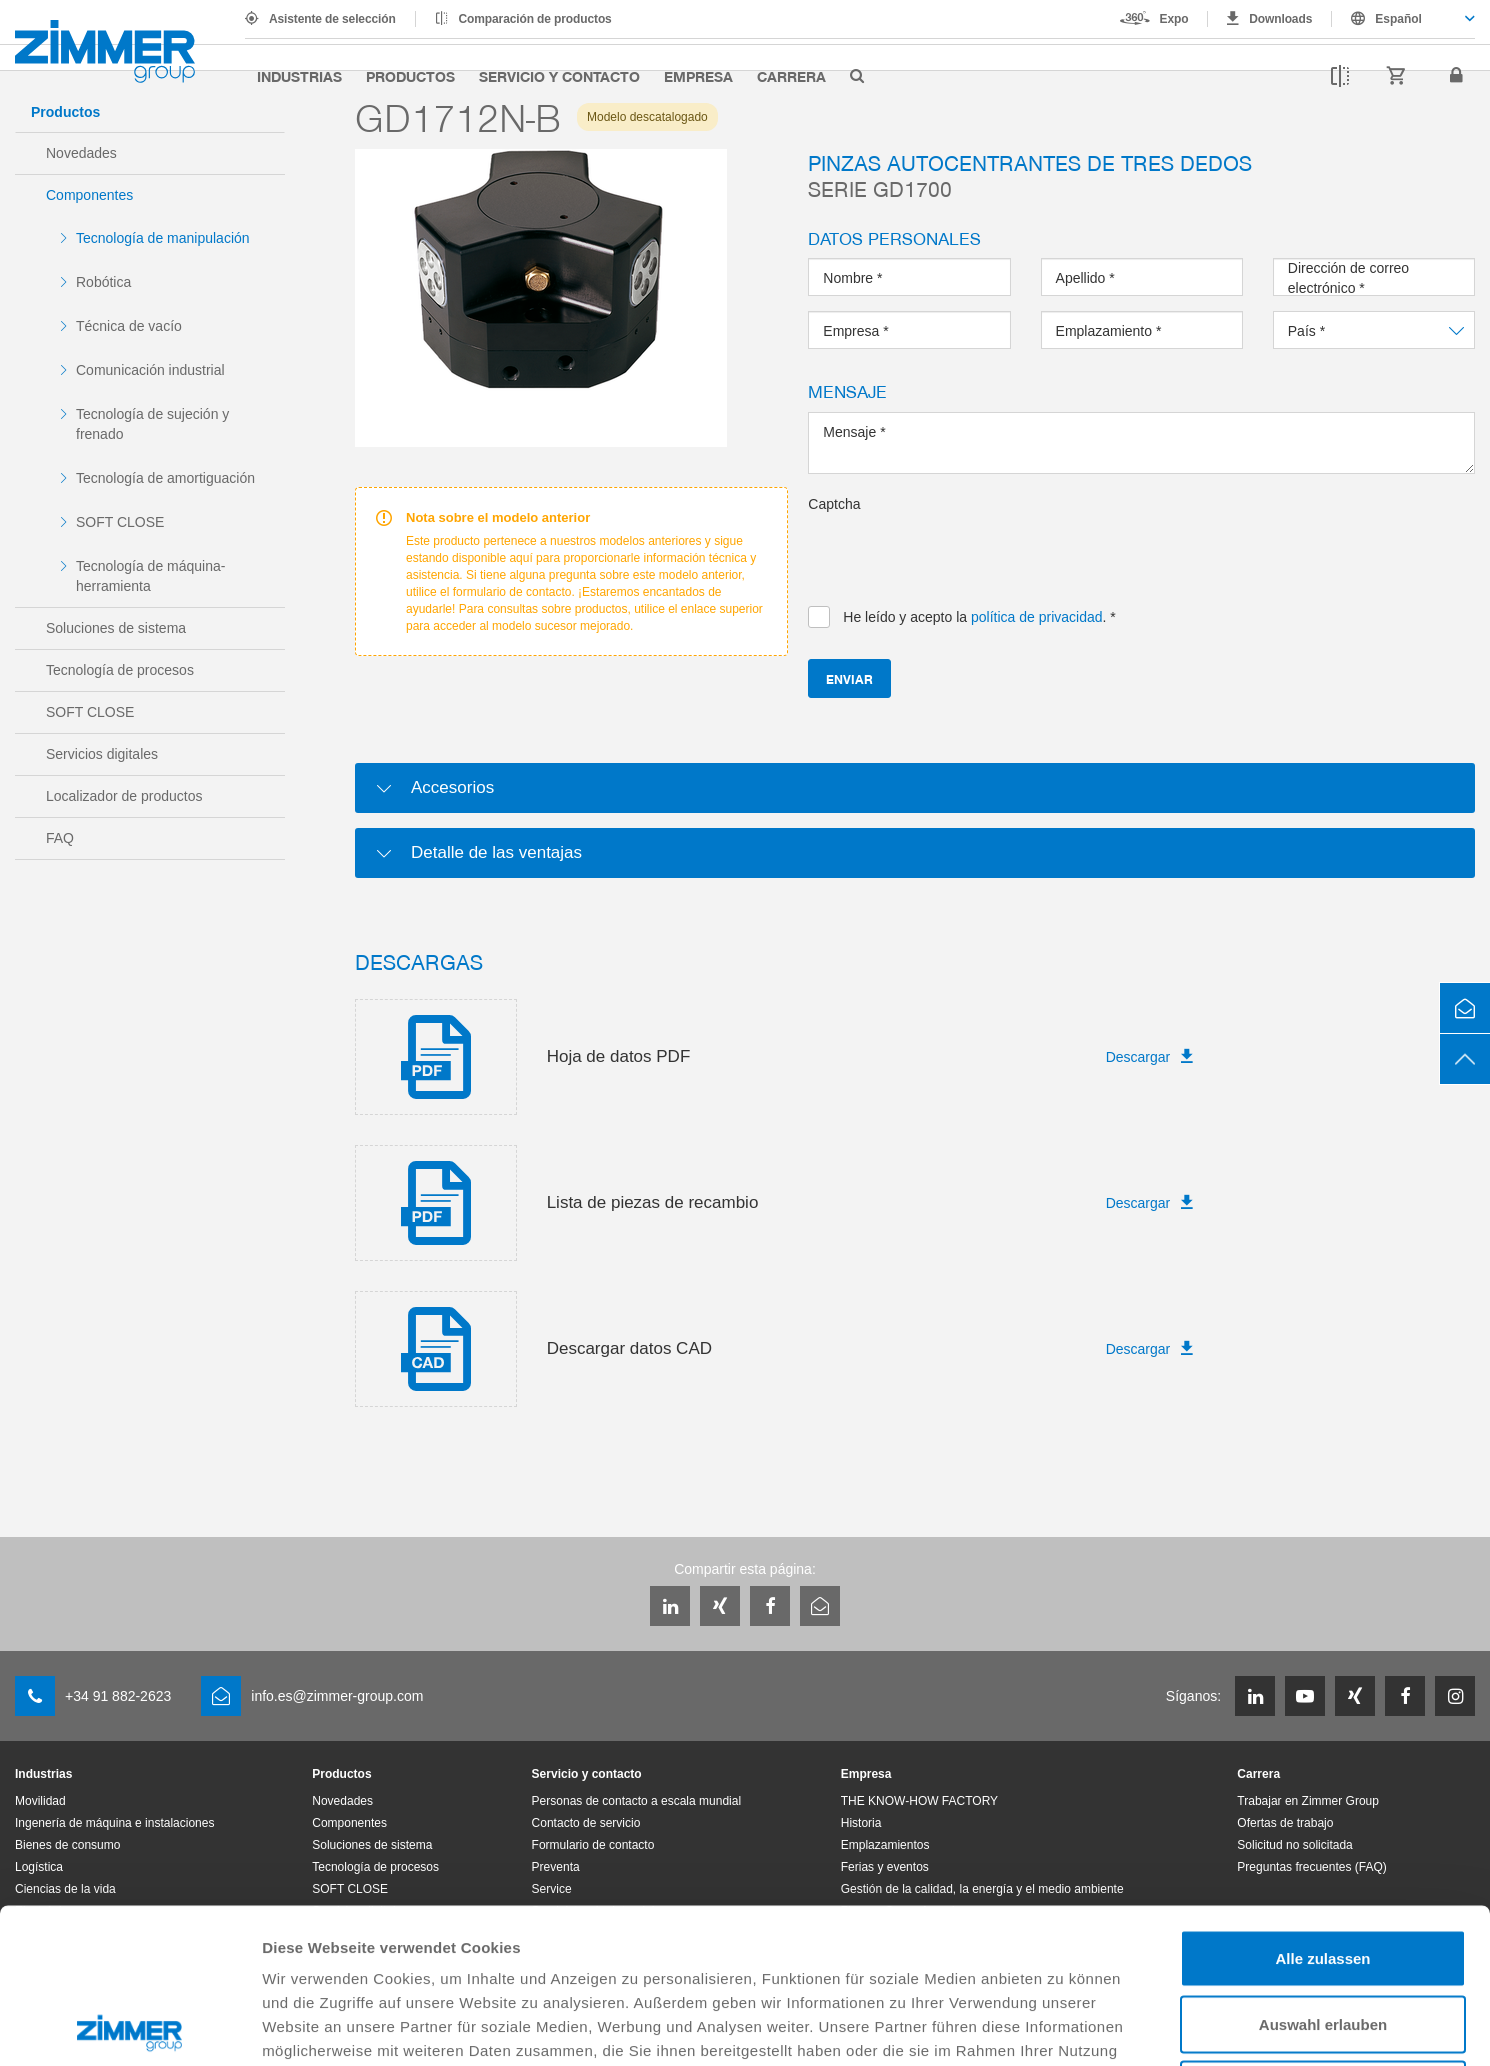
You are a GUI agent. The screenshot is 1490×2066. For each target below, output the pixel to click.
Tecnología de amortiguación (165, 478)
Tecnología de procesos (120, 670)
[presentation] (960, 553)
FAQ (60, 838)
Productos (410, 76)
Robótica (103, 282)
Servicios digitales (102, 754)
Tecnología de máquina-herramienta (150, 576)
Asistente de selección (332, 19)
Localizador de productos (124, 796)
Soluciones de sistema (116, 628)
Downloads (1280, 19)
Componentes (89, 195)
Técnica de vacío (129, 326)
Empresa (698, 76)
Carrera (791, 76)
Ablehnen (1323, 1934)
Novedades (81, 153)
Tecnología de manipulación (163, 238)
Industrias (299, 76)
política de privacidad (1037, 617)
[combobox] (1403, 19)
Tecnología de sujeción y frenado (152, 424)
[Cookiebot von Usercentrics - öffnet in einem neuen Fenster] (129, 2027)
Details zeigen (1063, 2026)
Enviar (849, 678)
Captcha (834, 504)
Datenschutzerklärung (569, 1919)
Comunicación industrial (150, 370)
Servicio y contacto (559, 76)
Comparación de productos (535, 19)
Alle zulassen (1322, 1803)
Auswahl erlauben (1323, 1869)
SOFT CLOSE (120, 522)
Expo (1174, 19)
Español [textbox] (1398, 19)
